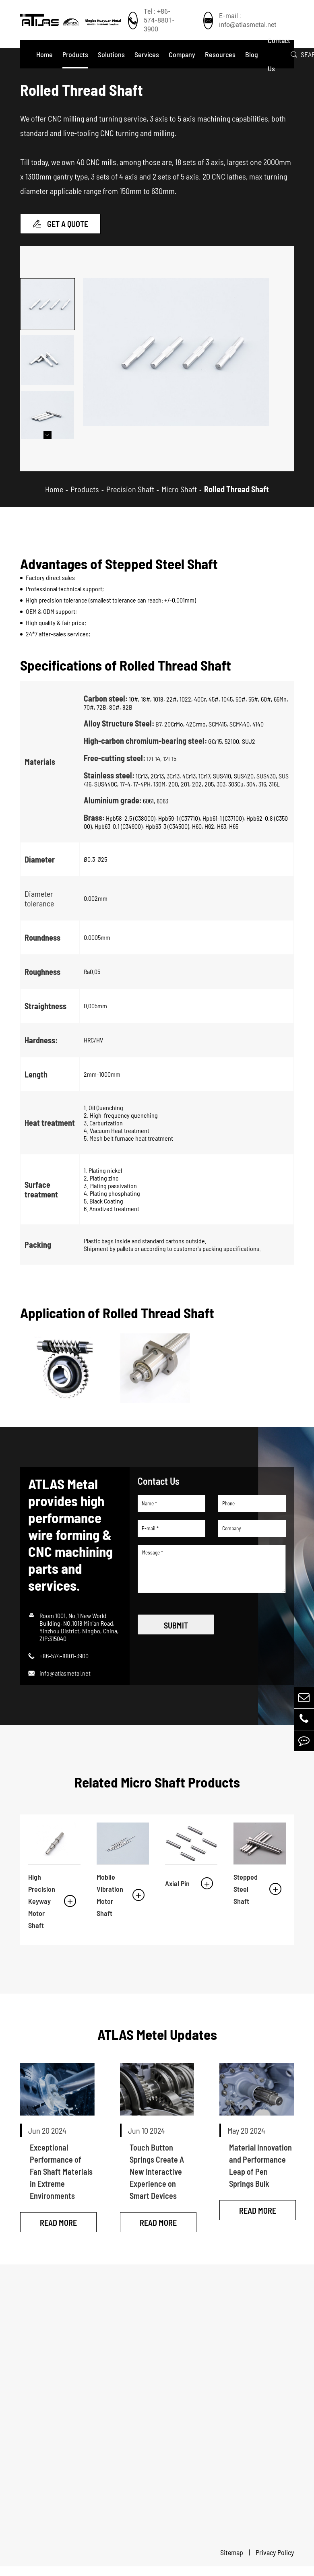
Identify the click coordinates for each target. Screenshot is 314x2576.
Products (75, 54)
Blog (251, 54)
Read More (58, 2232)
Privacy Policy (275, 2561)
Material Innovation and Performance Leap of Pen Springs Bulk (260, 2169)
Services (146, 54)
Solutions (111, 54)
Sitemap (232, 2561)
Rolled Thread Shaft (236, 497)
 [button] (47, 443)
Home (44, 54)
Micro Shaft (179, 497)
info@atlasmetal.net (65, 1681)
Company (182, 54)
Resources (220, 54)
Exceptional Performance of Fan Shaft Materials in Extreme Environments (61, 2175)
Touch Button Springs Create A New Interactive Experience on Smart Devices (157, 2175)
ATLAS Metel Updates (157, 2038)
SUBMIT (176, 1634)
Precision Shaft (130, 497)
